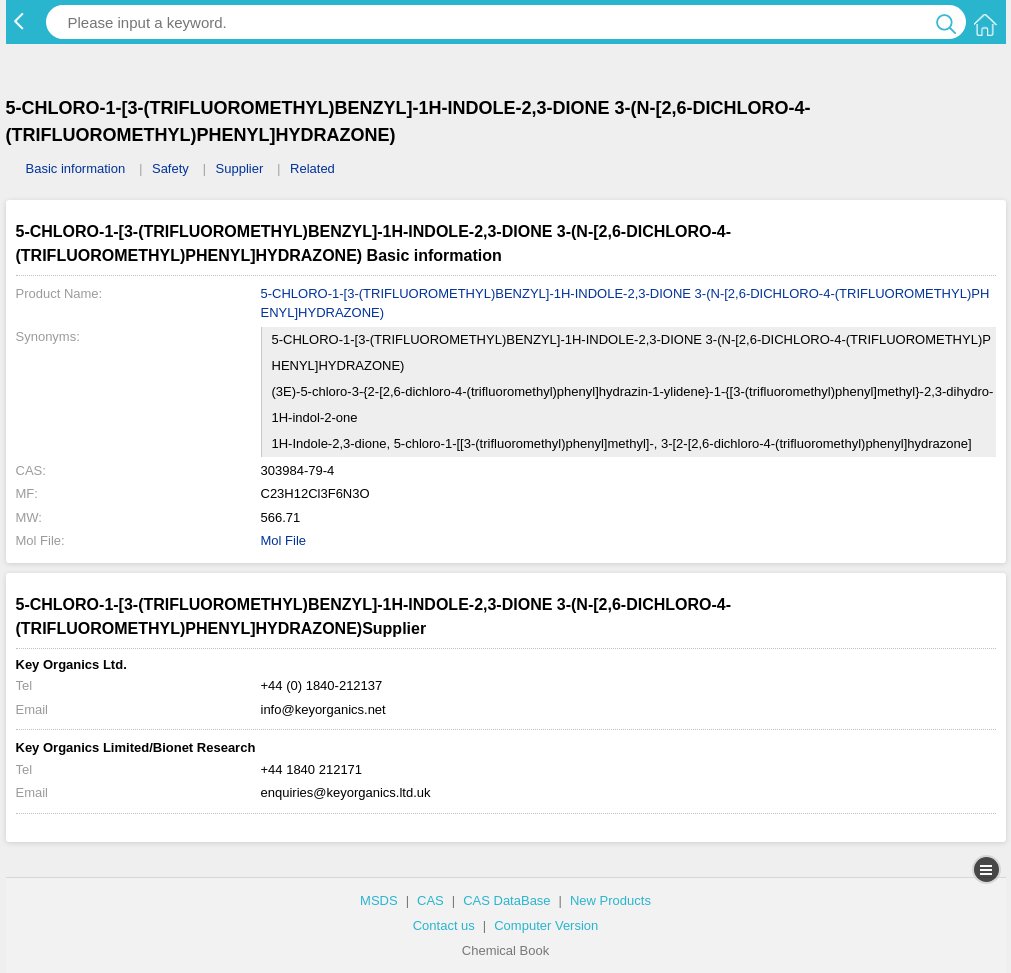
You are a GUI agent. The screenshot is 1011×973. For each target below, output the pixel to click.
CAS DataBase (506, 900)
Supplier (240, 168)
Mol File (284, 540)
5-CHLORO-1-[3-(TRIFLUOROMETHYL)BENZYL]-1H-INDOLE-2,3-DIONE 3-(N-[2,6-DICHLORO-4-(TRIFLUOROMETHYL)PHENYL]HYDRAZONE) (625, 303)
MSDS (379, 900)
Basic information (76, 168)
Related (312, 168)
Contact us (444, 925)
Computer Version (546, 925)
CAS (430, 900)
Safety (170, 168)
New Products (610, 900)
